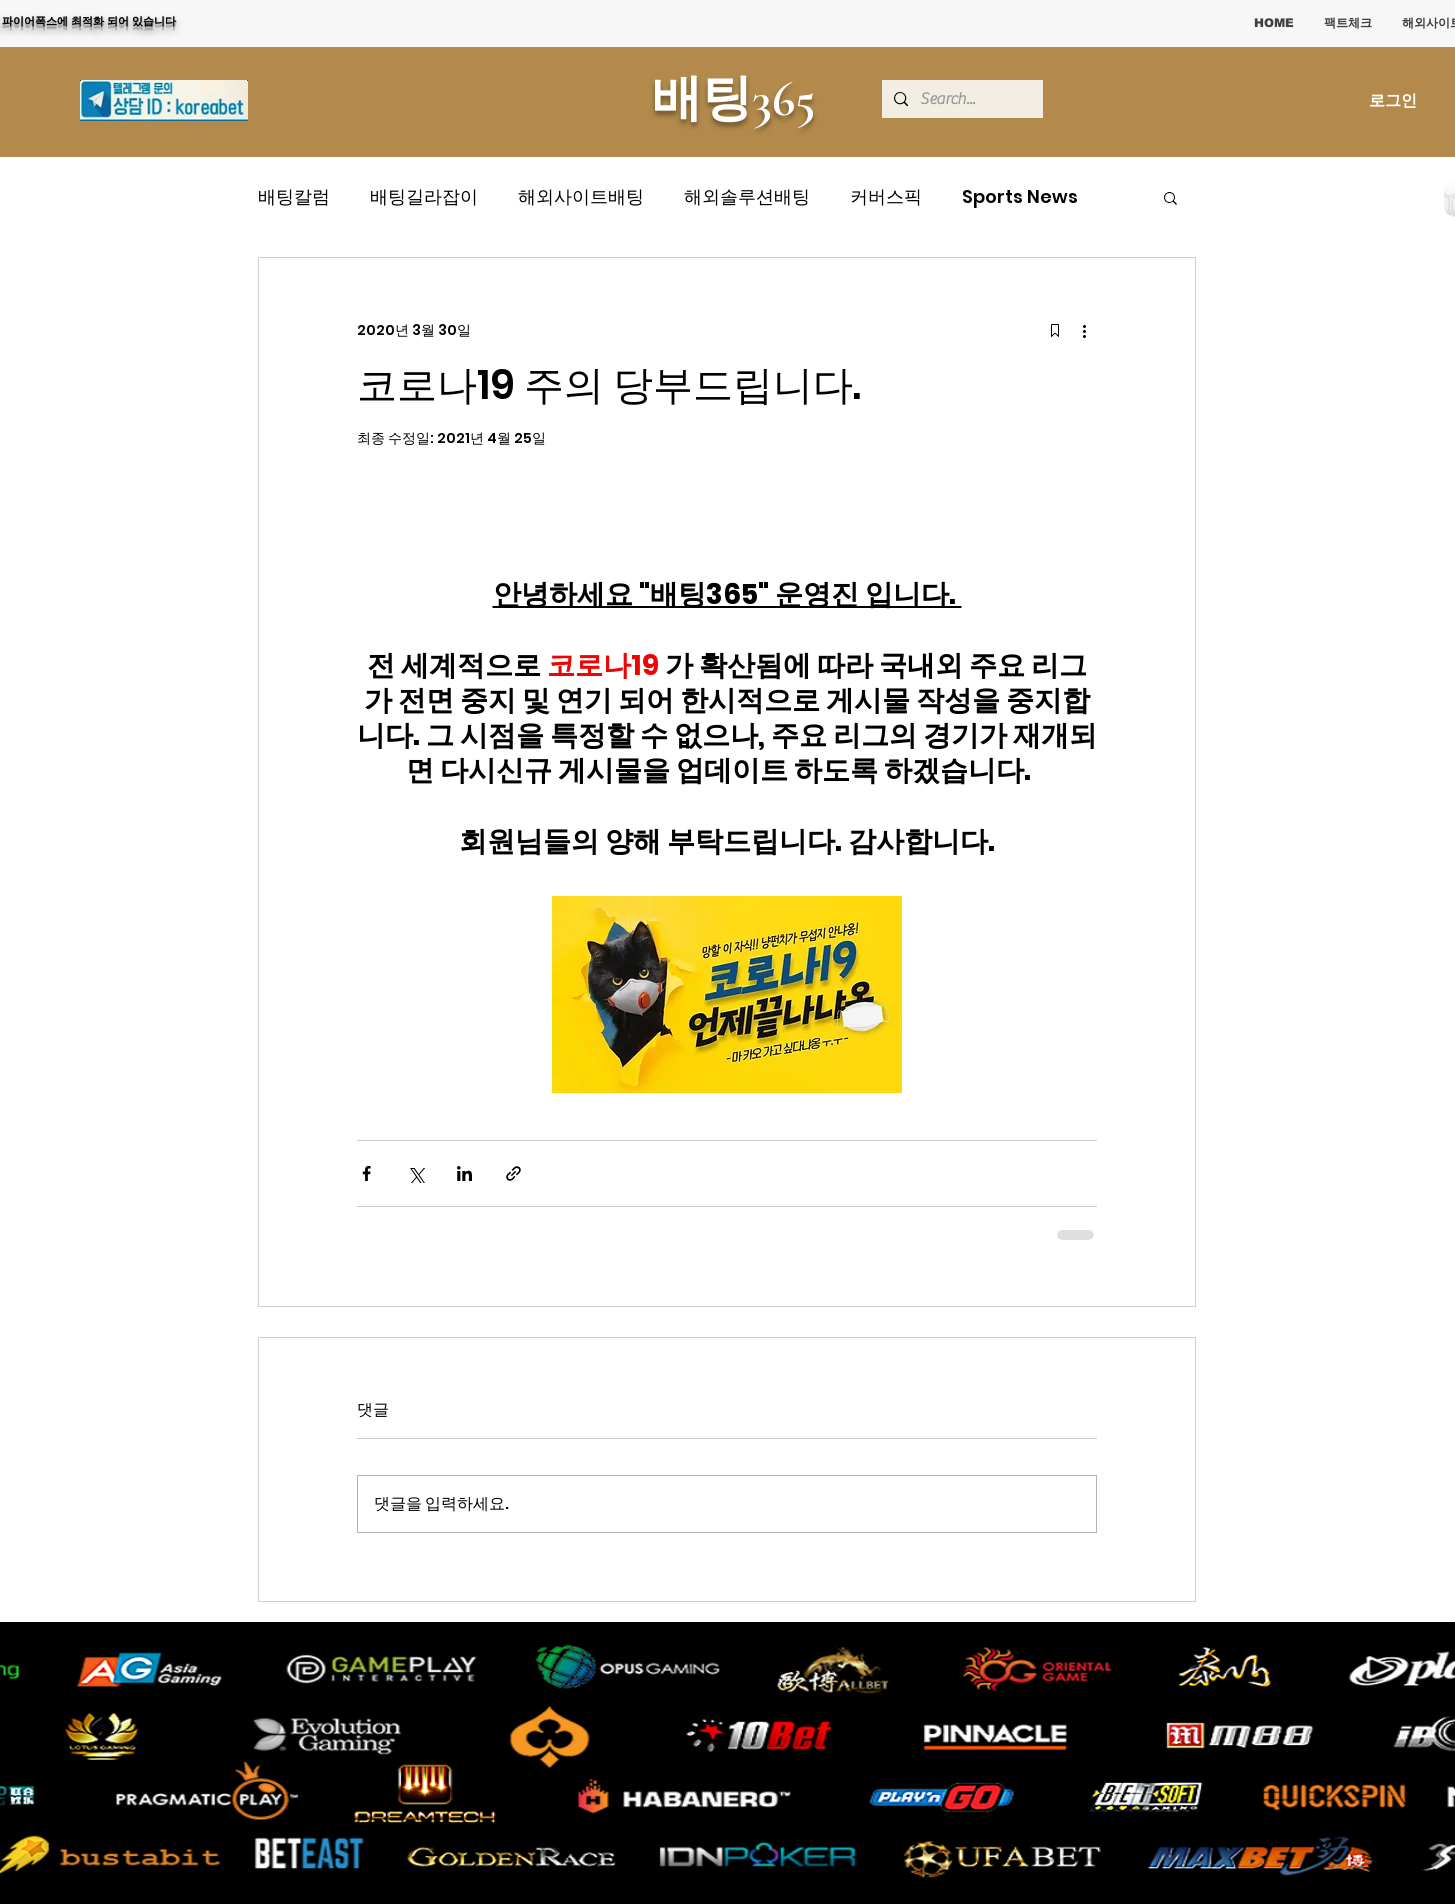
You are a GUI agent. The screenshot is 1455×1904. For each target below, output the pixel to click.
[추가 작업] (1085, 330)
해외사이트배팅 (581, 196)
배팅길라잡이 (424, 196)
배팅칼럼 (294, 196)
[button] (1170, 197)
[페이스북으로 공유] (366, 1173)
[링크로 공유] (513, 1173)
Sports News (1020, 196)
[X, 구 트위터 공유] (415, 1173)
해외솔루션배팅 (747, 196)
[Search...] (960, 99)
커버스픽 (886, 196)
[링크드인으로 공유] (464, 1173)
